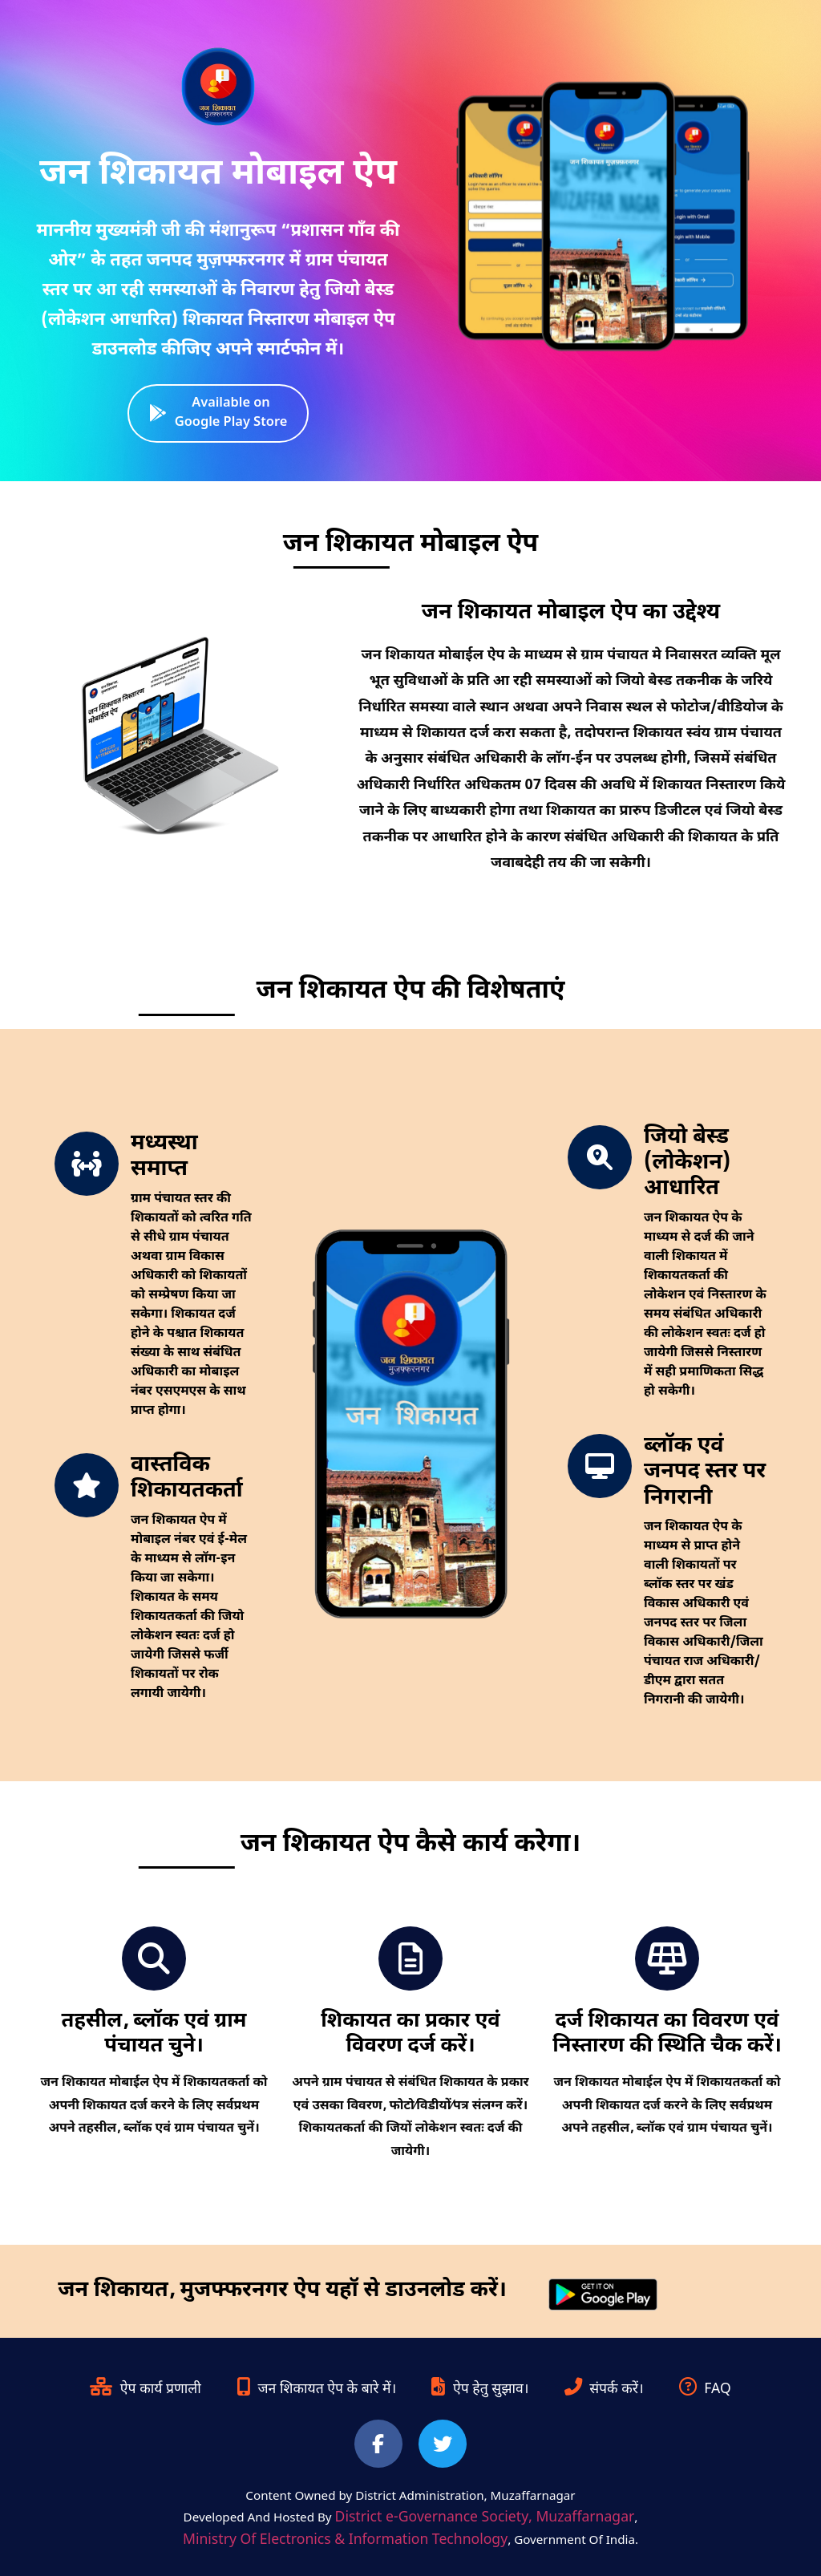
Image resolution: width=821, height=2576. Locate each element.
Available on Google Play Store (217, 413)
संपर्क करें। (604, 2389)
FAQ (705, 2389)
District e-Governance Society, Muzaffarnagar (485, 2518)
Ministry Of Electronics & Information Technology (345, 2540)
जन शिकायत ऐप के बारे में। (316, 2389)
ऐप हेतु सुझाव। (479, 2389)
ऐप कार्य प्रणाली (145, 2389)
